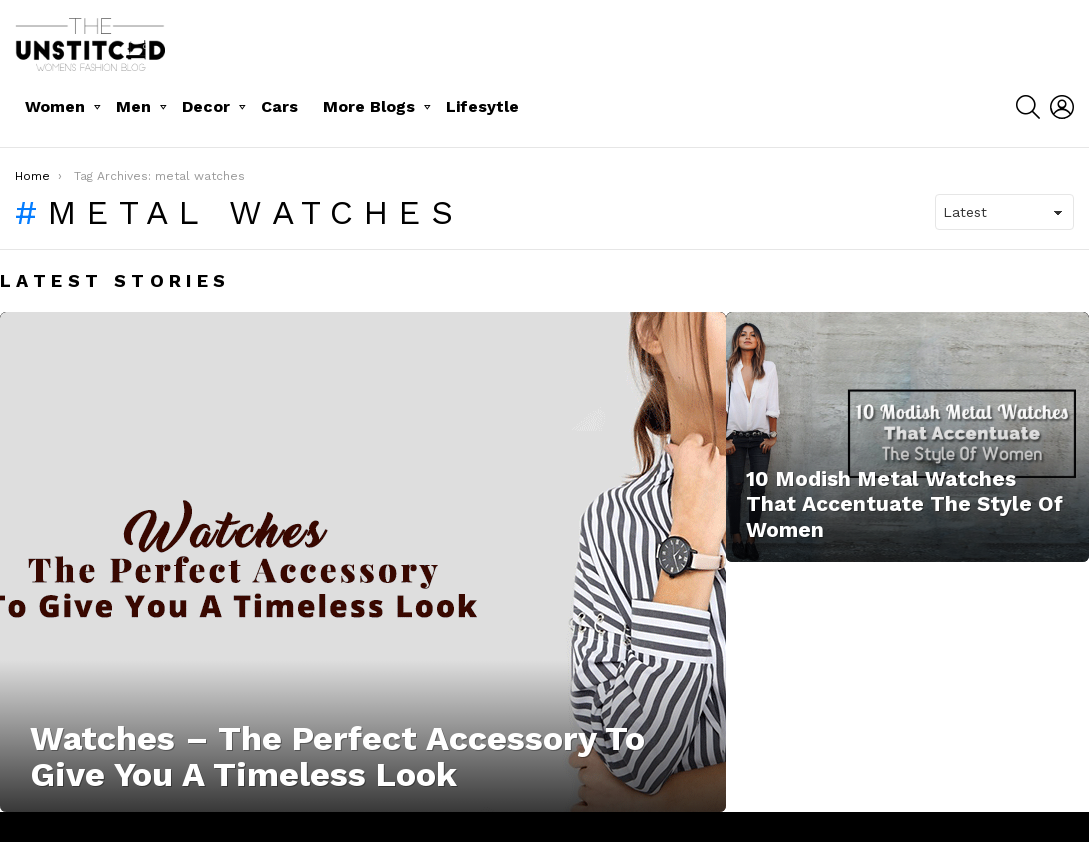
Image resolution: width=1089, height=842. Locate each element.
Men (133, 106)
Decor (206, 106)
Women (55, 106)
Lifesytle (482, 106)
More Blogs (369, 106)
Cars (279, 106)
